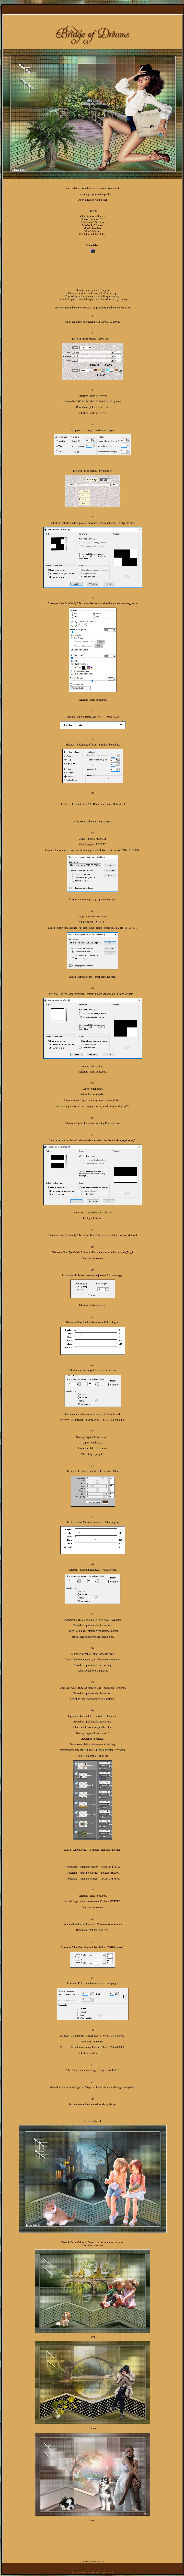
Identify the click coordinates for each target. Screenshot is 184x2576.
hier (105, 199)
